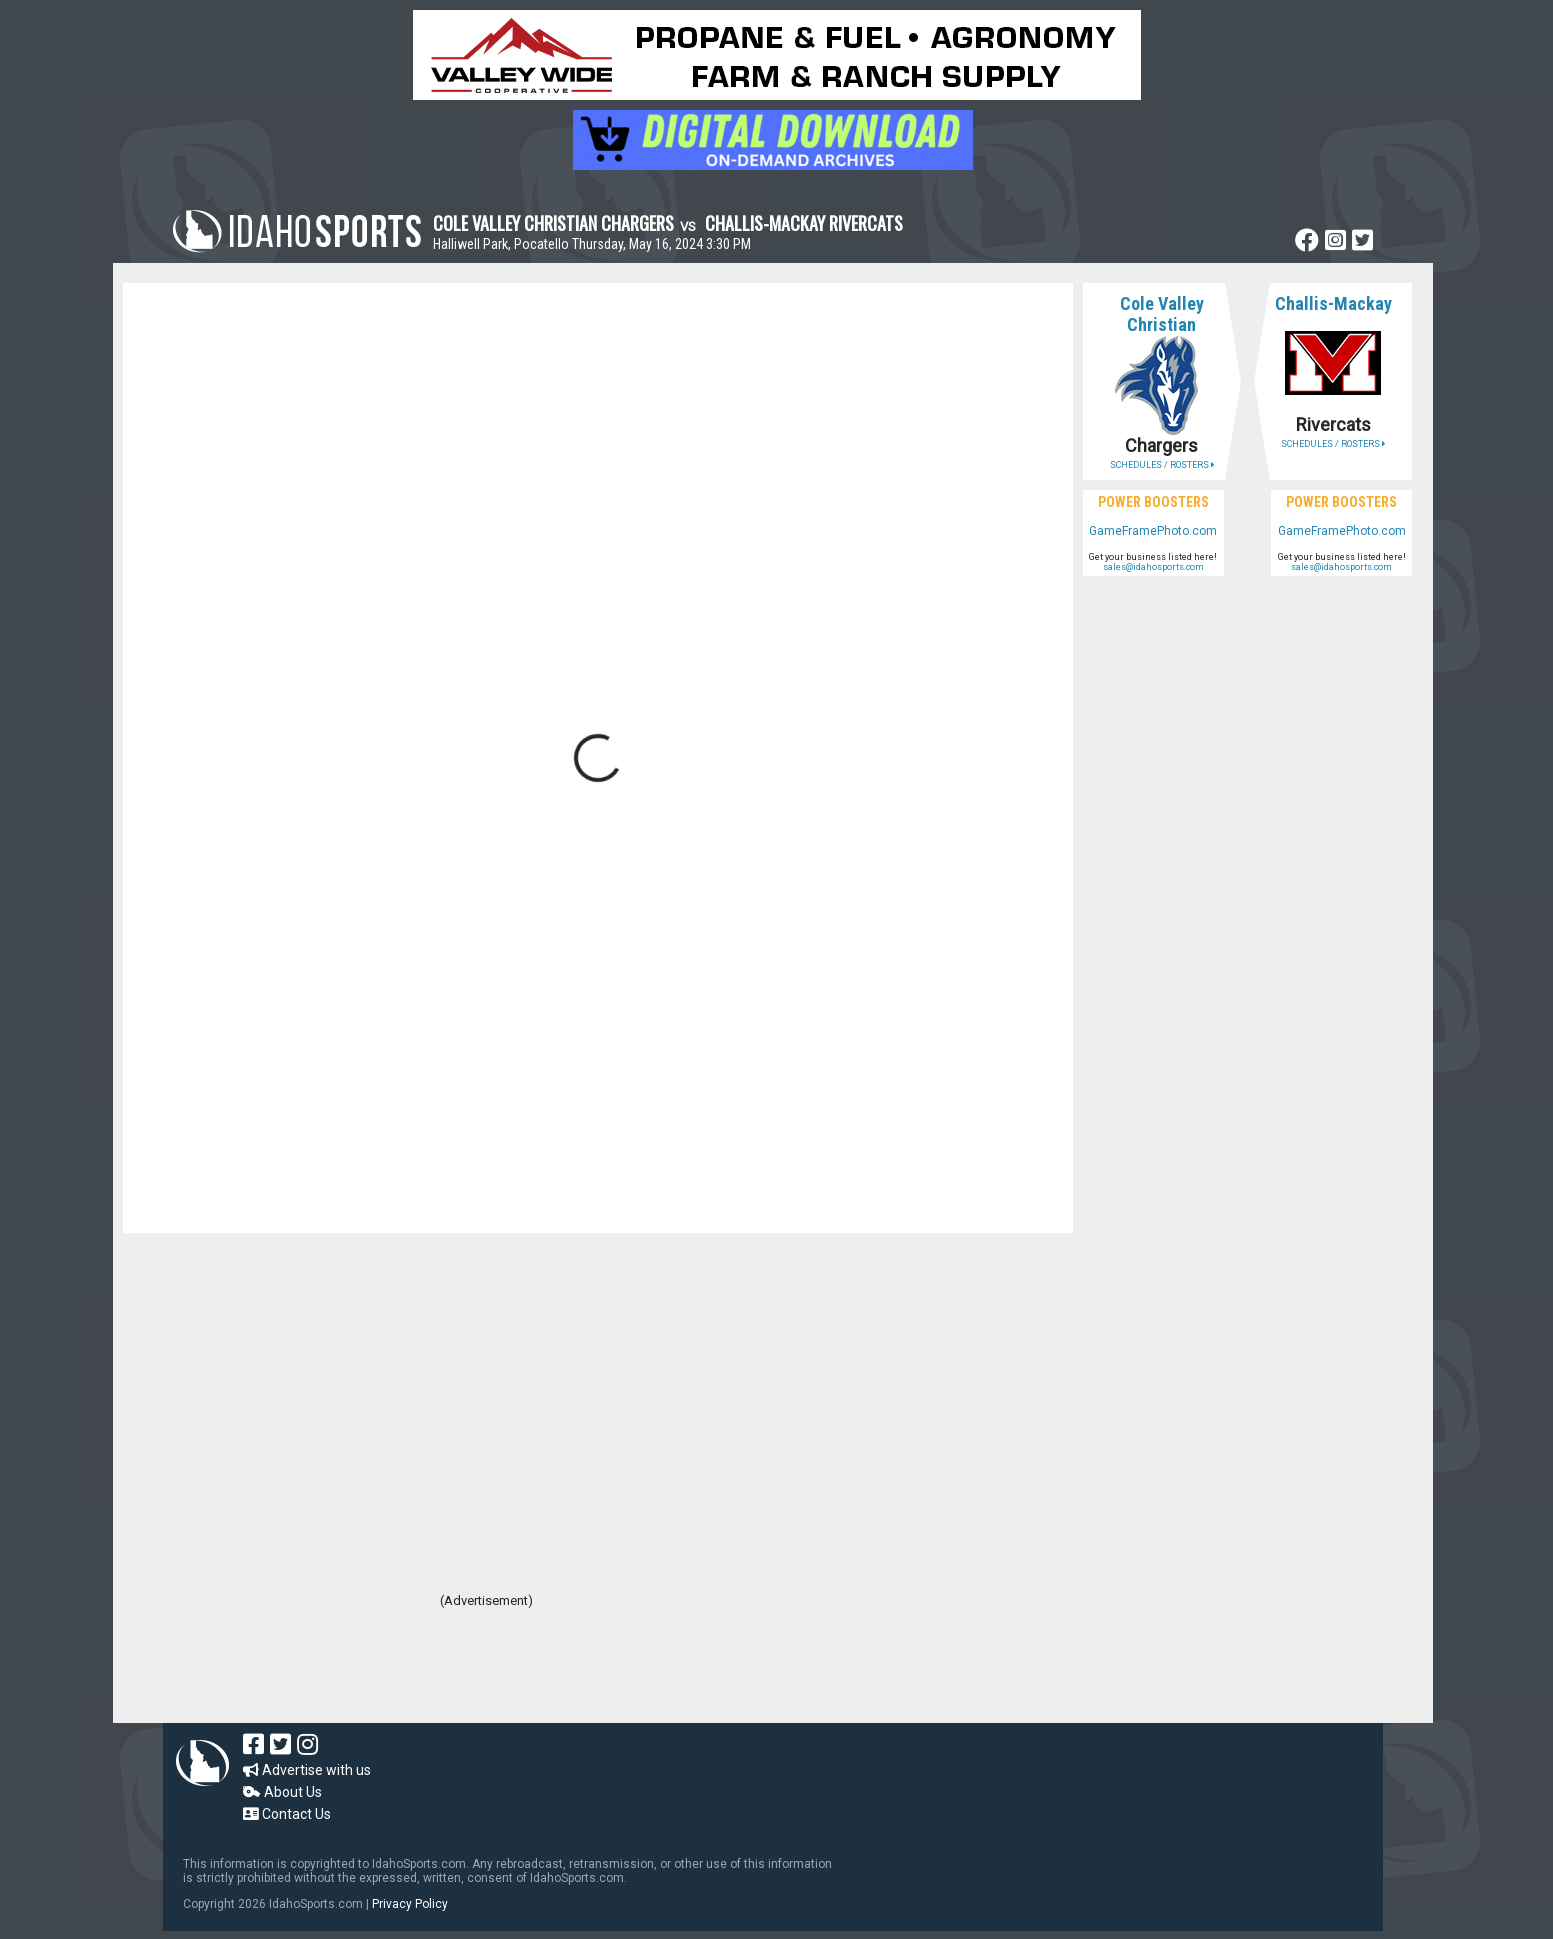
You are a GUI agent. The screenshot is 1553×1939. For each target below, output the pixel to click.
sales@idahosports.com (1153, 567)
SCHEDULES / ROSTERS (1162, 465)
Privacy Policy (410, 1904)
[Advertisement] (487, 1668)
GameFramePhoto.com (1153, 531)
